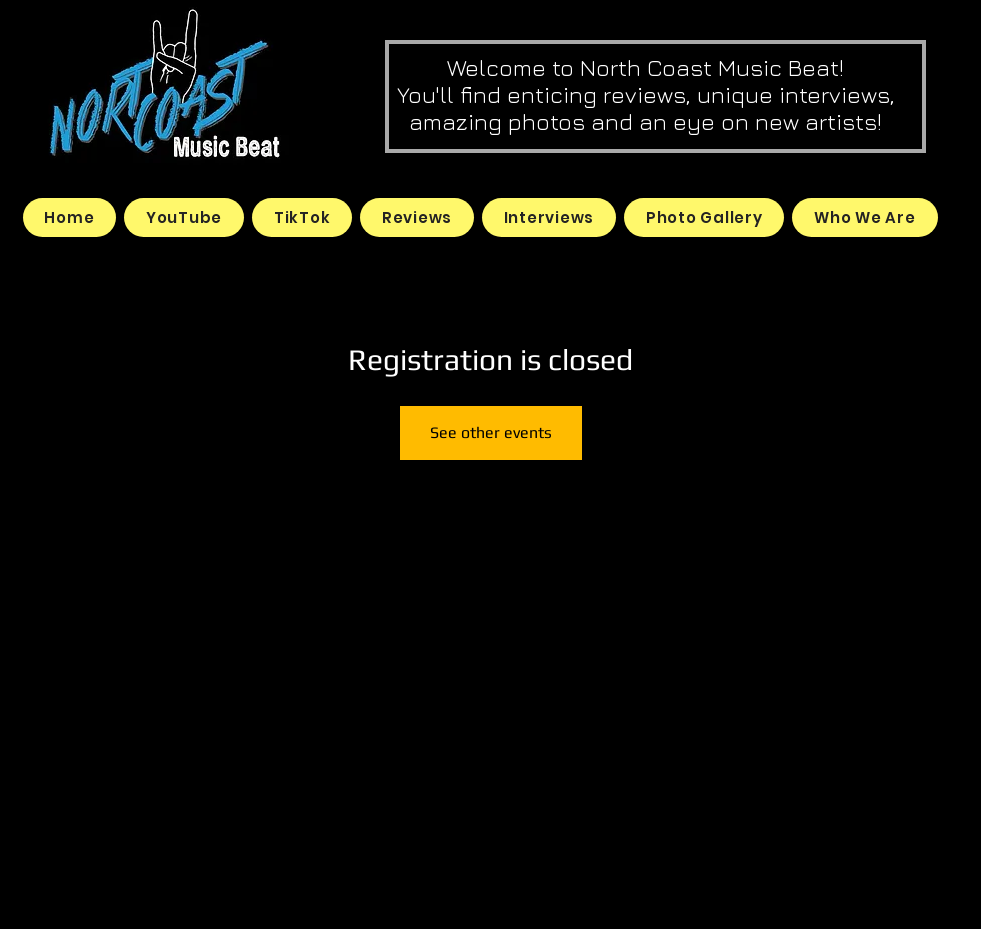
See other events (491, 432)
